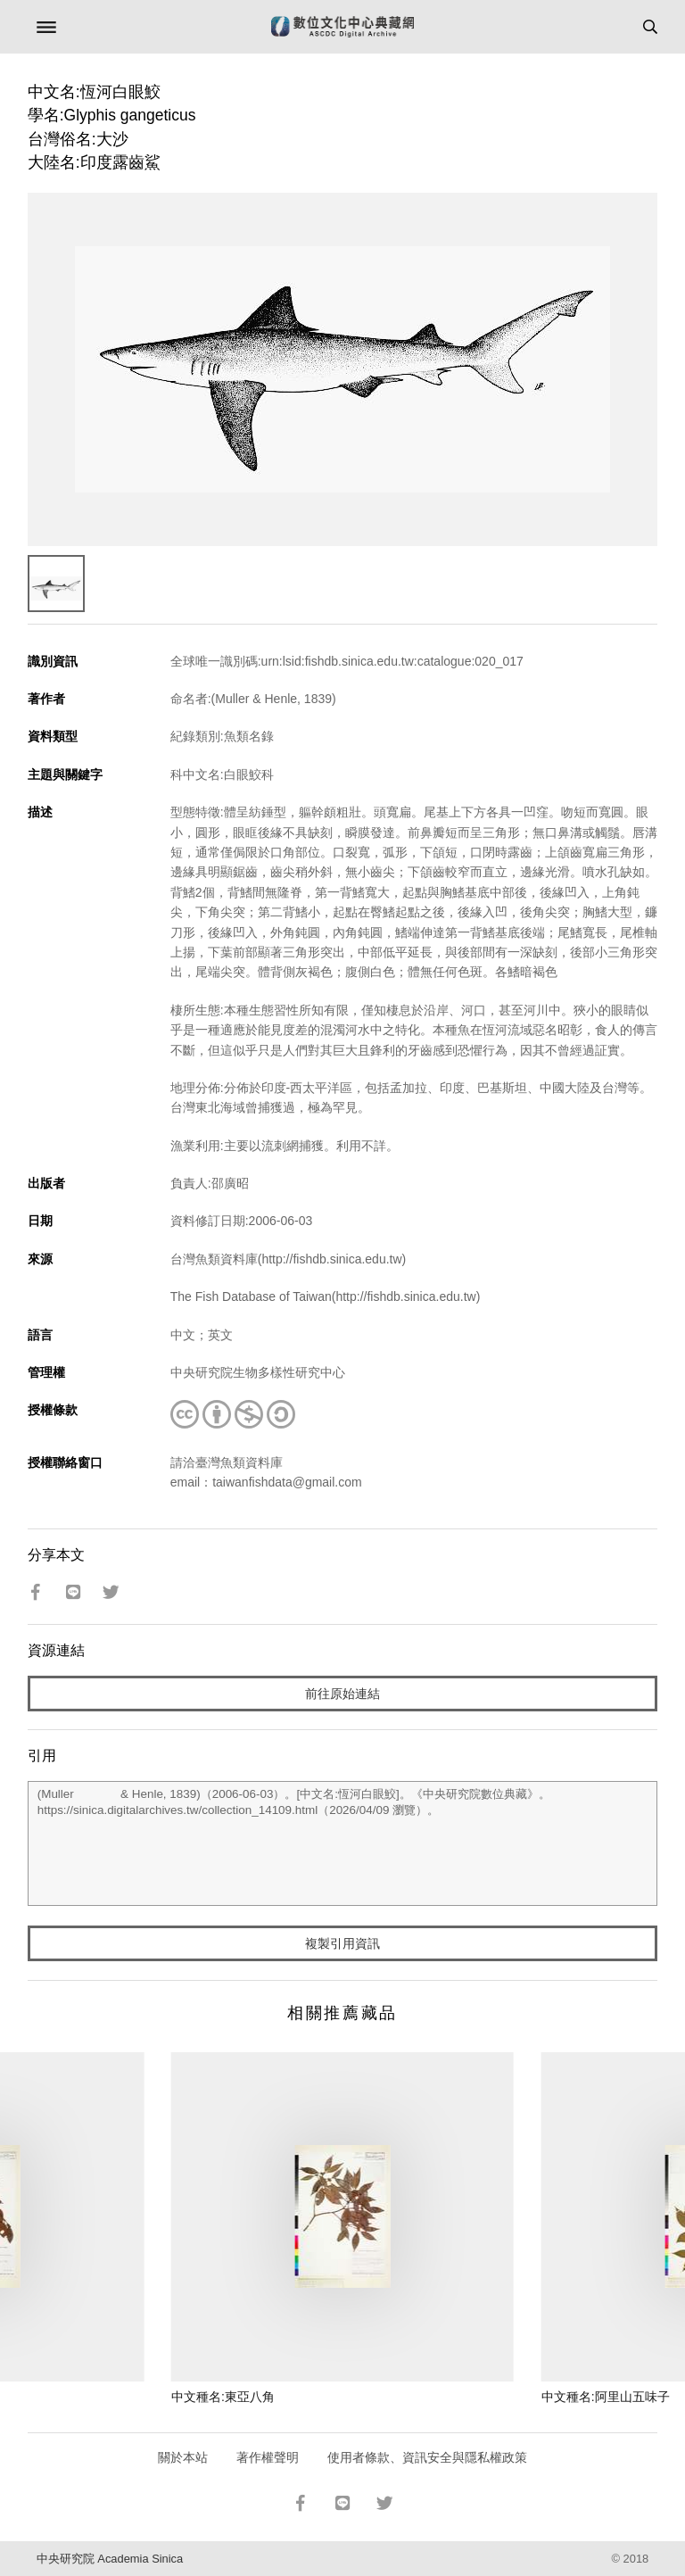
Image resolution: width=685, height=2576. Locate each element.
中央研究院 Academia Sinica (110, 2558)
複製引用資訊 (342, 1943)
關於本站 (183, 2457)
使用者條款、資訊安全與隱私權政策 (427, 2457)
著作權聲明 (267, 2457)
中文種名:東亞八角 (223, 2397)
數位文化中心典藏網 (342, 26)
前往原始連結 (342, 1693)
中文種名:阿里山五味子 (605, 2397)
